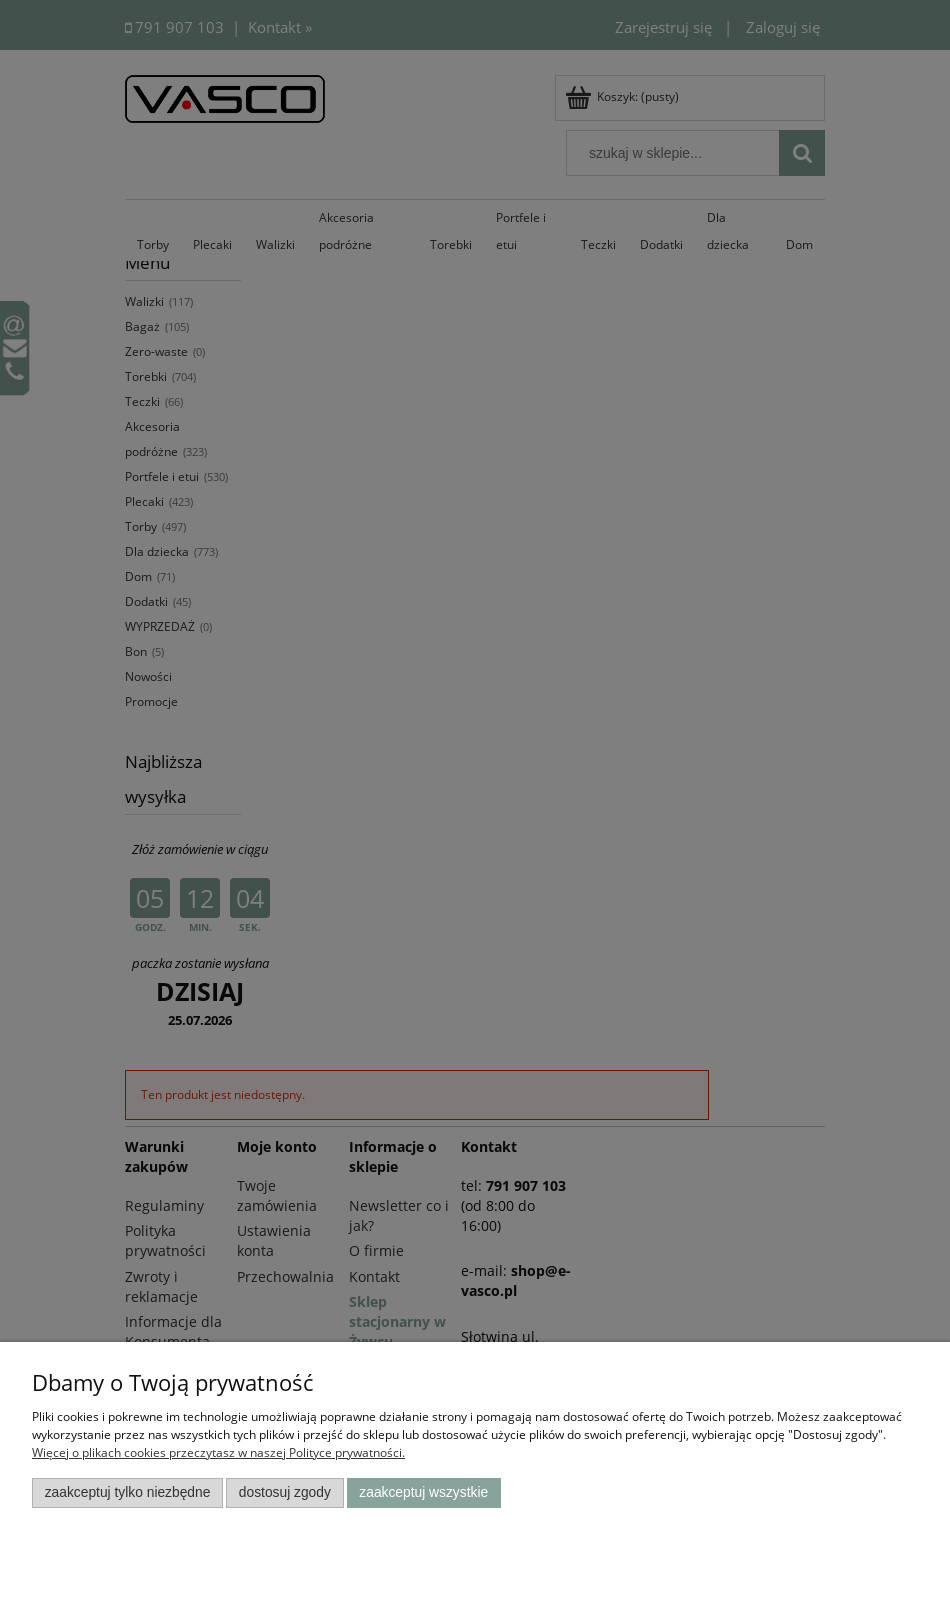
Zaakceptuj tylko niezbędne (128, 1492)
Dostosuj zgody (285, 1492)
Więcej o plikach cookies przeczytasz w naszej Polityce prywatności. (218, 1452)
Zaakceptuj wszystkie (423, 1492)
